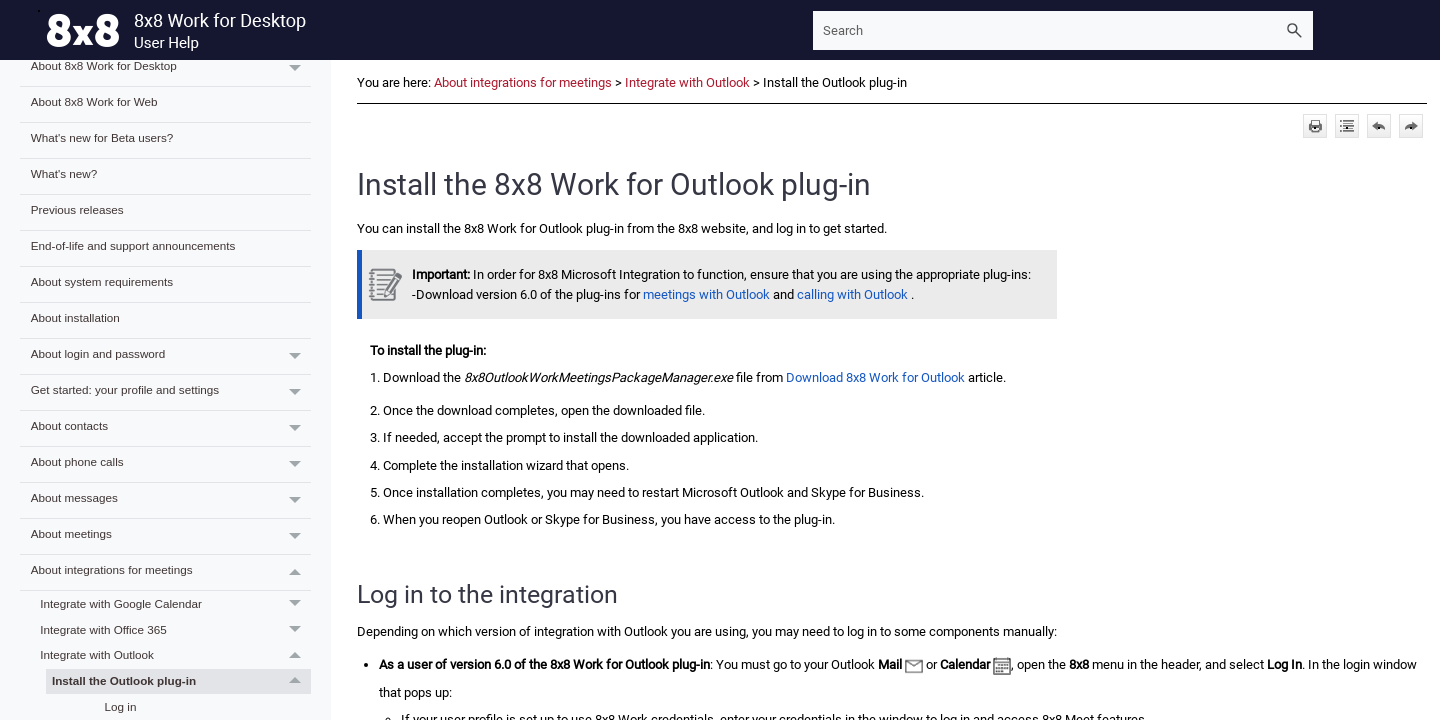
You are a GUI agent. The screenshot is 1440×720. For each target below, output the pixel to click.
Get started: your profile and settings (171, 392)
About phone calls (171, 464)
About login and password (171, 356)
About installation (75, 317)
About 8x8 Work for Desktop (171, 68)
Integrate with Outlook (175, 656)
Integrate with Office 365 (175, 630)
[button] (1295, 30)
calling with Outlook (852, 294)
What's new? (64, 173)
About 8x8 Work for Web (94, 101)
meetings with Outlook (706, 294)
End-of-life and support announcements (133, 245)
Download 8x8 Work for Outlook (877, 377)
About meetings (171, 536)
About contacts (171, 428)
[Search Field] (1063, 30)
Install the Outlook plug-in (181, 682)
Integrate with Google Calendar (175, 604)
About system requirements (102, 281)
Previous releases (77, 209)
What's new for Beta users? (102, 137)
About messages (171, 500)
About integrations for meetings (171, 572)
